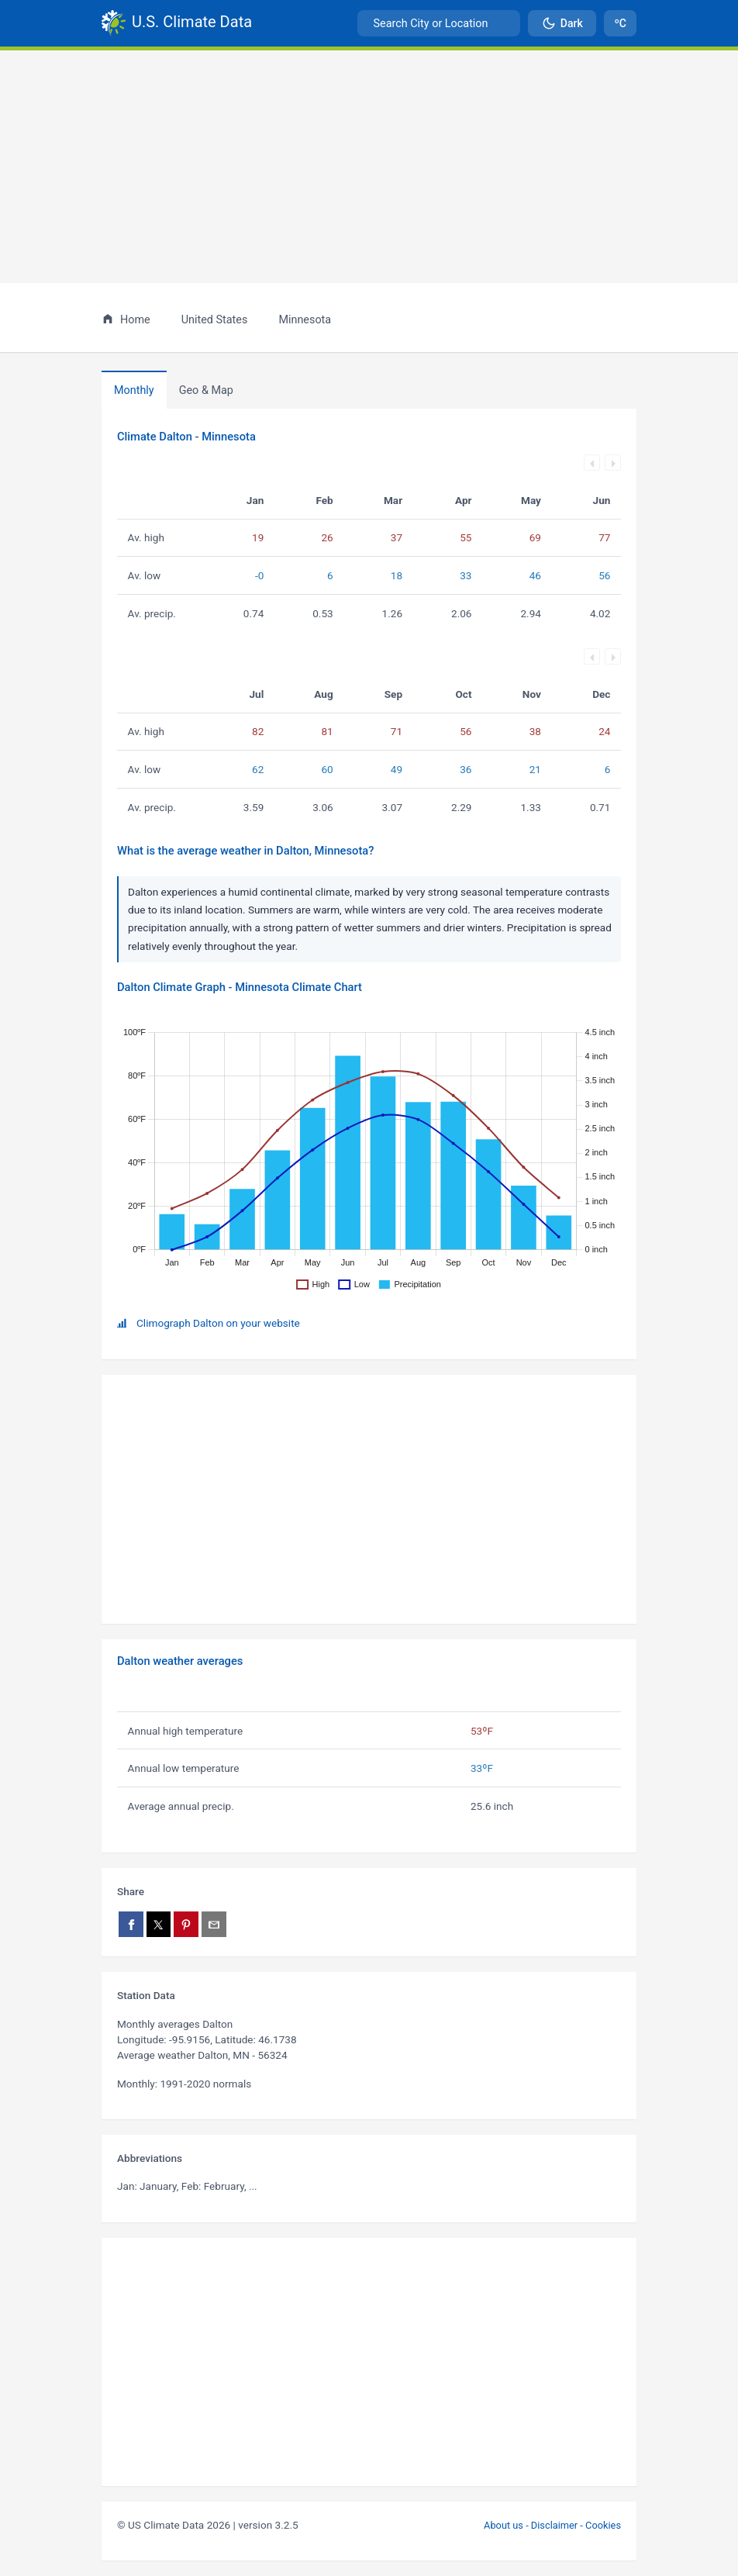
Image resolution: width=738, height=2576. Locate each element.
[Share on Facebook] (131, 1924)
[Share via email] (214, 1924)
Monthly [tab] (134, 390)
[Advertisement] (369, 166)
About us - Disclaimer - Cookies (552, 2525)
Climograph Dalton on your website (218, 1323)
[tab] (206, 390)
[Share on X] (159, 1924)
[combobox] (438, 23)
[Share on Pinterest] (186, 1924)
